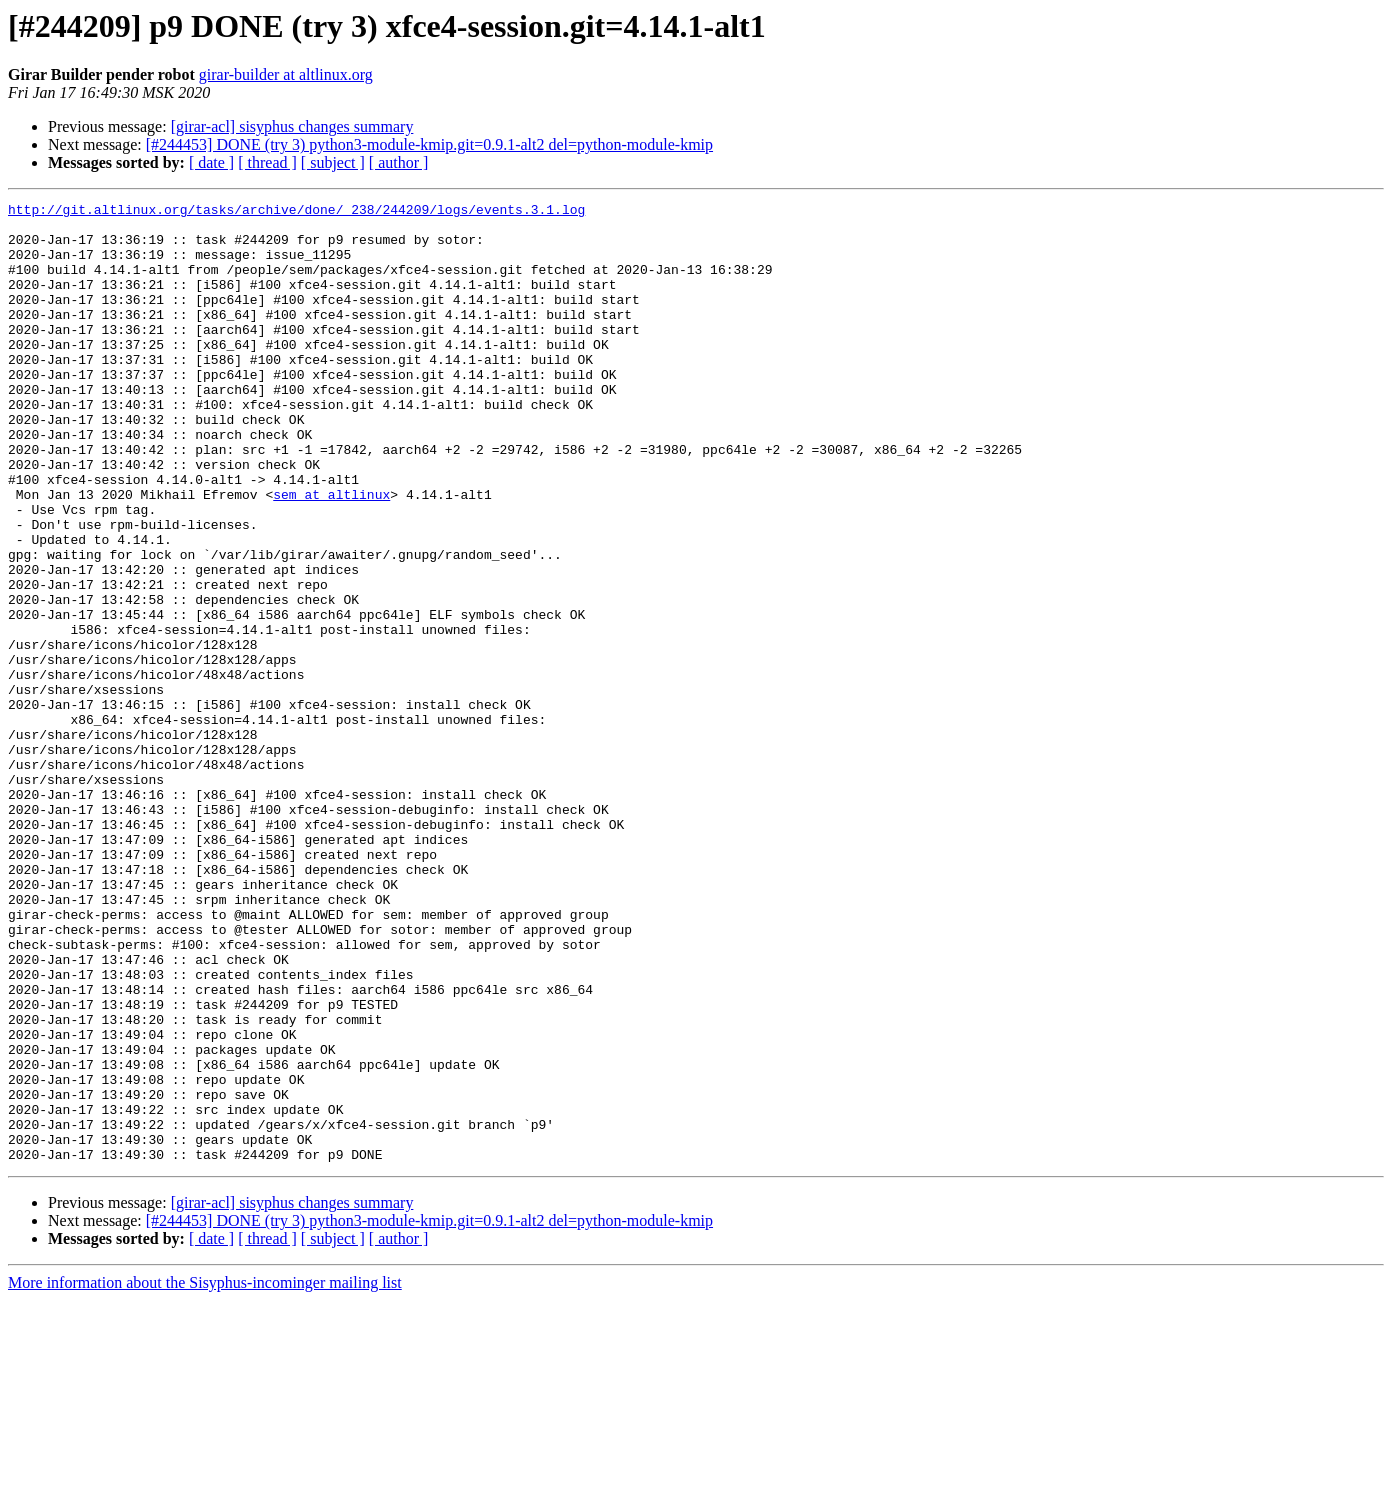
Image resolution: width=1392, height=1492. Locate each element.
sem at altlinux (331, 554)
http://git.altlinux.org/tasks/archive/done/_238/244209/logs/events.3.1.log (296, 212)
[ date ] (211, 162)
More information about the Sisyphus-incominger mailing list (205, 1474)
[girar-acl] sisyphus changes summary (292, 126)
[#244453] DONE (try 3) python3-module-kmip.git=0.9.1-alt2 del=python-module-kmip (429, 144)
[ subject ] (333, 162)
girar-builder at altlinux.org (286, 74)
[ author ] (399, 162)
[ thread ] (267, 162)
